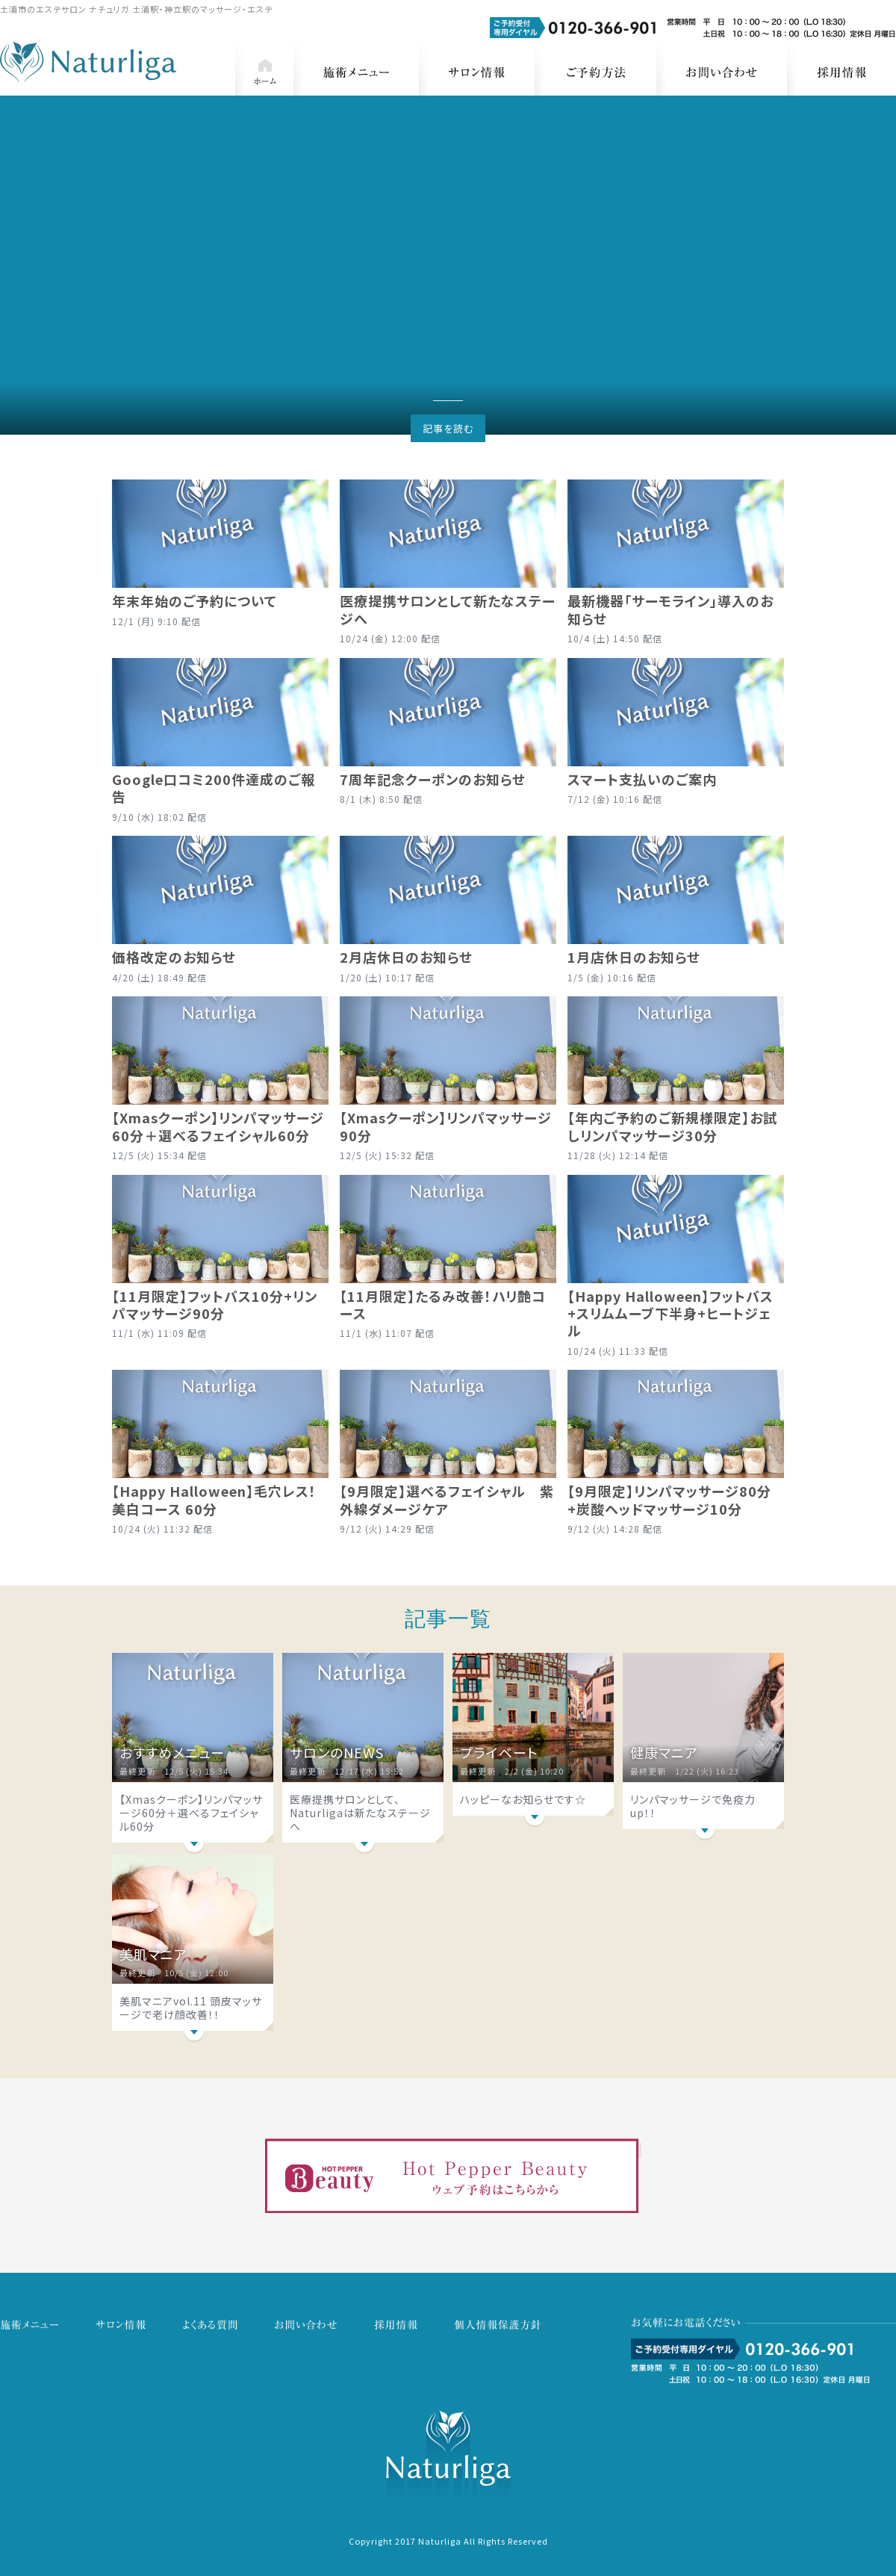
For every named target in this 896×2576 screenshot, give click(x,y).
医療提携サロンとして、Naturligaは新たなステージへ (360, 1813)
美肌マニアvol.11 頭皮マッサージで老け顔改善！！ (190, 2007)
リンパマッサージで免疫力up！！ (693, 1806)
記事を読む (448, 428)
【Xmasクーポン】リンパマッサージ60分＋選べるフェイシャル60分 (191, 1813)
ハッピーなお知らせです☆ (523, 1799)
